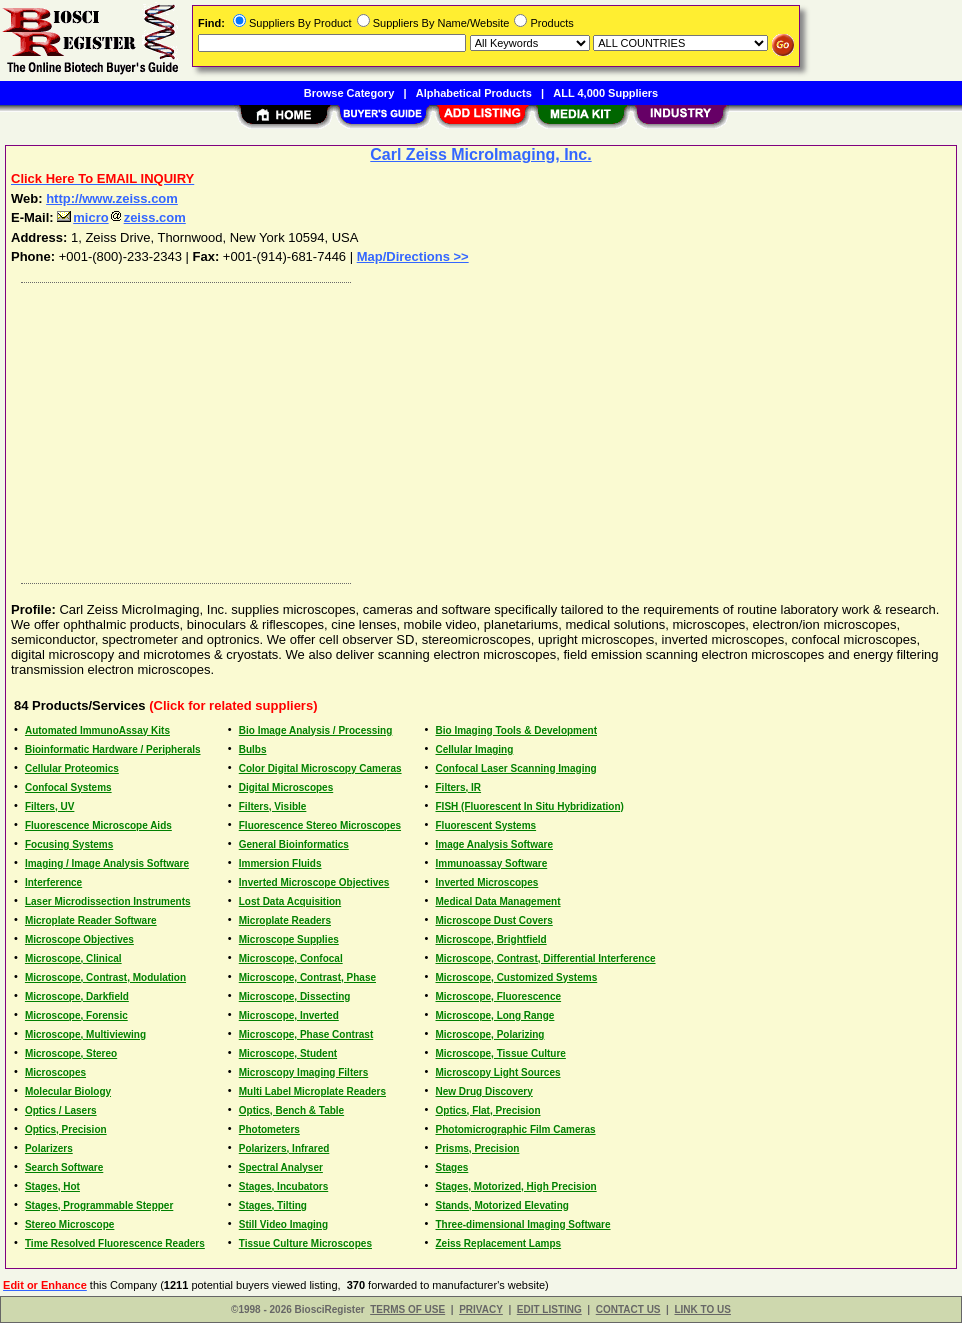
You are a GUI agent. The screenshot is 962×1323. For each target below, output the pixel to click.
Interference (53, 882)
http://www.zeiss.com (112, 198)
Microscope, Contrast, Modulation (105, 977)
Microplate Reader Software (91, 920)
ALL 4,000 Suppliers (605, 93)
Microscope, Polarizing (490, 1034)
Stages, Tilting (273, 1205)
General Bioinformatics (294, 844)
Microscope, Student (288, 1053)
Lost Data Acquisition (290, 901)
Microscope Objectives (79, 939)
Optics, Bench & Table (291, 1110)
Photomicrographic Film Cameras (516, 1129)
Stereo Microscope (69, 1224)
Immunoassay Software (492, 863)
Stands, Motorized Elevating (502, 1205)
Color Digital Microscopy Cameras (320, 768)
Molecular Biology (68, 1091)
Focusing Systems (69, 844)
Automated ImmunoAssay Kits (97, 730)
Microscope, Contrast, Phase (307, 977)
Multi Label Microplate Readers (312, 1091)
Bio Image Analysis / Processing (316, 730)
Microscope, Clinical (73, 958)
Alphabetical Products (474, 93)
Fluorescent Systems (486, 825)
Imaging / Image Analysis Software (107, 863)
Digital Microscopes (286, 787)
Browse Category (349, 93)
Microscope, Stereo (71, 1053)
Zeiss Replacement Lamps (499, 1243)
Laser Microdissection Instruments (108, 901)
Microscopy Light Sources (498, 1072)
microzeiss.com (121, 217)
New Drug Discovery (484, 1091)
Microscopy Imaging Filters (303, 1072)
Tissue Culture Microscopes (305, 1243)
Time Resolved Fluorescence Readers (115, 1243)
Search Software (64, 1167)
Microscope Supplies (289, 939)
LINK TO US (702, 1309)
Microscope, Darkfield (77, 996)
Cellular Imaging (475, 749)
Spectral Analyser (281, 1167)
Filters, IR (459, 787)
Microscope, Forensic (76, 1015)
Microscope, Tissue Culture (501, 1053)
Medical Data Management (498, 901)
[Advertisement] (482, 428)
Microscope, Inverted (289, 1015)
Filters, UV (49, 806)
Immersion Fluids (280, 863)
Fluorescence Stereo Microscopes (320, 825)
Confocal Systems (68, 787)
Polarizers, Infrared (284, 1148)
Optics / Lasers (61, 1110)
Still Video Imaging (283, 1224)
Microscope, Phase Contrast (306, 1034)
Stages (452, 1167)
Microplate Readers (285, 920)
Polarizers (49, 1148)
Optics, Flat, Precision (488, 1110)
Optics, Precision (66, 1129)
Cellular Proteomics (72, 768)
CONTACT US (628, 1309)
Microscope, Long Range (495, 1015)
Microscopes (55, 1072)
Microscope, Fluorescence (499, 996)
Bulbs (253, 749)
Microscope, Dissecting (295, 996)
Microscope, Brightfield (491, 939)
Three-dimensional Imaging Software (523, 1224)
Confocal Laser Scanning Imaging (516, 768)
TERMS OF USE (407, 1309)
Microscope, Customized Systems (517, 977)
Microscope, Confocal (291, 958)
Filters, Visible (273, 806)
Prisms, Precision (478, 1148)
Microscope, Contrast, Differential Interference (546, 958)
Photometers (269, 1129)
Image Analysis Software (494, 844)
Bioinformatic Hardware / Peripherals (113, 749)
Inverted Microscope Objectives (314, 882)
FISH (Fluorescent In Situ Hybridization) (530, 806)
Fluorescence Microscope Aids (98, 825)
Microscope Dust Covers (494, 920)
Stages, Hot (52, 1186)
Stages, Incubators (283, 1186)
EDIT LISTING (549, 1309)
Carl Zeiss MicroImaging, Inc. (480, 154)
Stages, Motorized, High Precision (516, 1186)
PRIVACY (481, 1309)
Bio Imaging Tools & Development (517, 730)
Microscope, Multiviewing (85, 1034)
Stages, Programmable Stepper (99, 1205)
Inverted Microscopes (487, 882)
